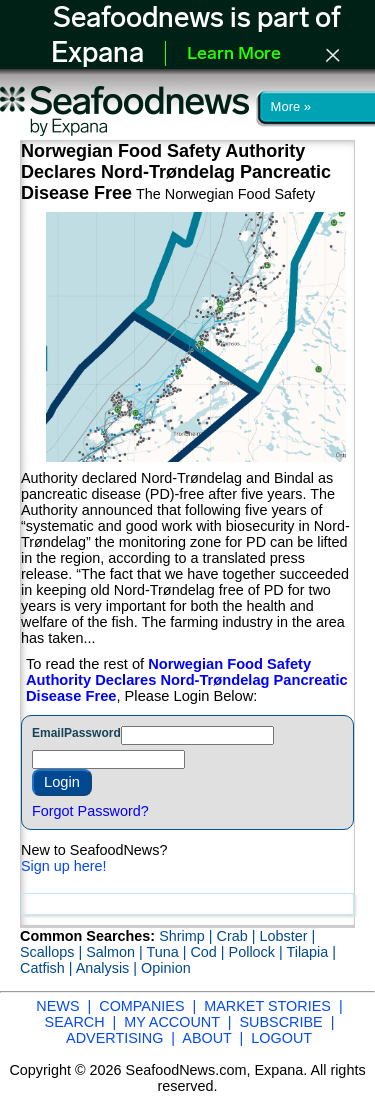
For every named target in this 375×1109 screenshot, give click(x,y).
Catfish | (48, 968)
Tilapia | (311, 952)
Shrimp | (187, 936)
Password (92, 733)
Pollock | (258, 952)
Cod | (209, 952)
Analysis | (108, 968)
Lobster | (287, 936)
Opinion (166, 968)
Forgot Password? (90, 811)
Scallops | (53, 952)
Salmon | (116, 952)
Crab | (237, 936)
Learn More (234, 54)
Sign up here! (64, 866)
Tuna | (168, 952)
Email (48, 733)
